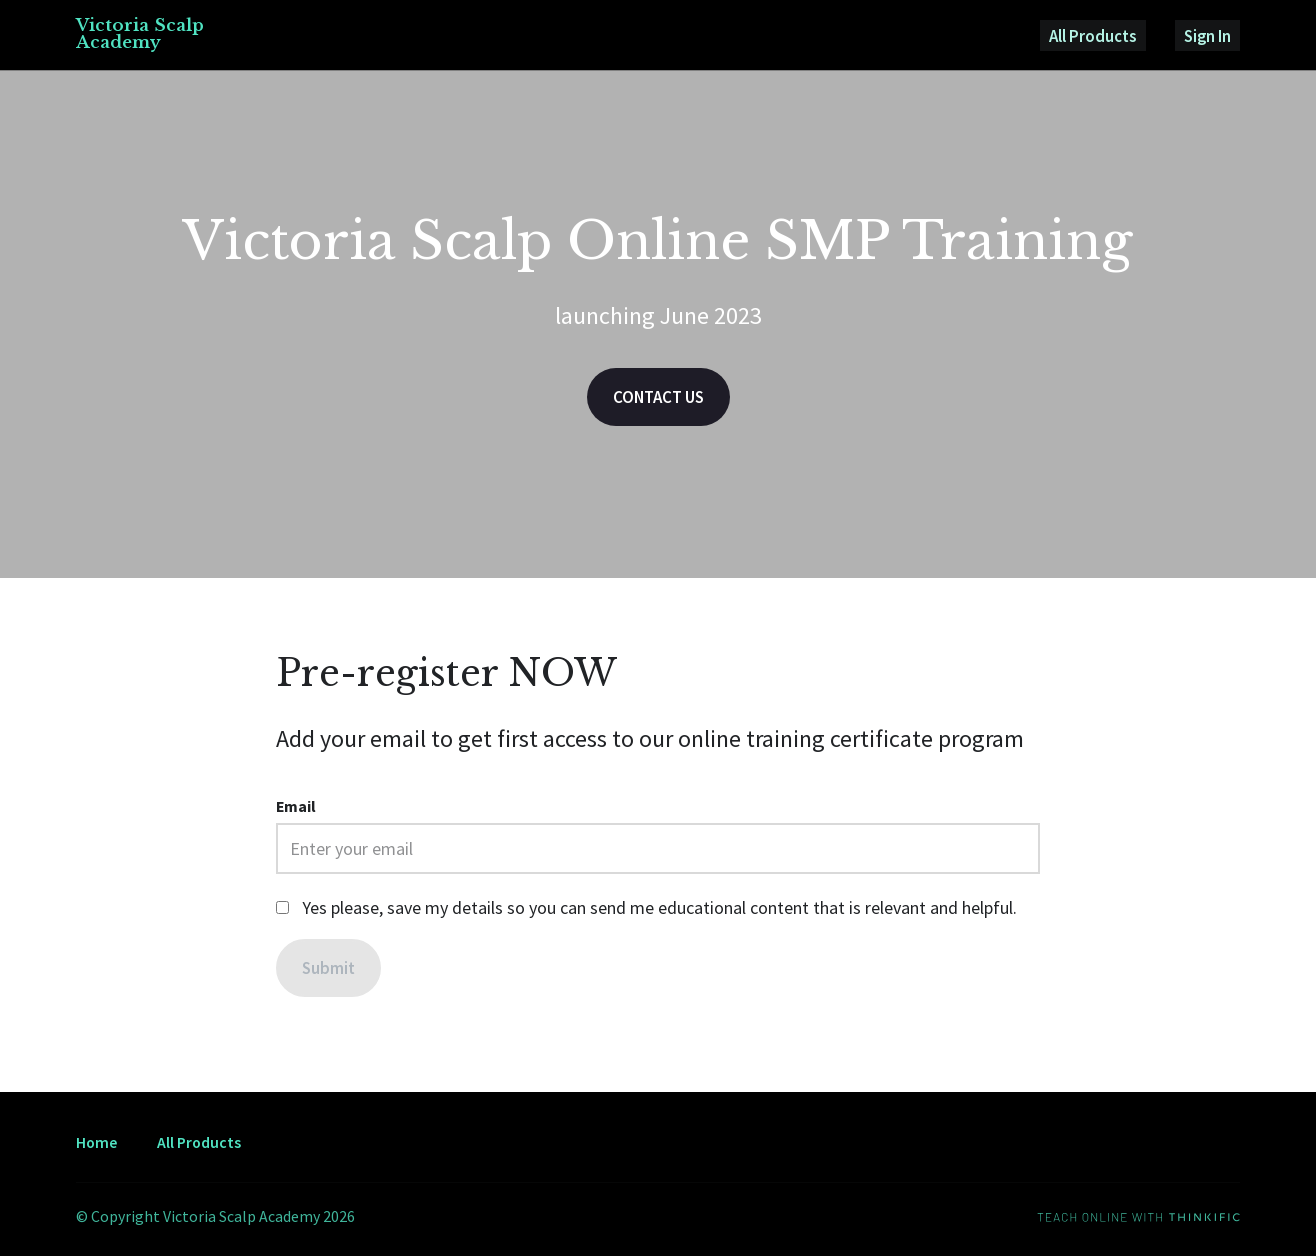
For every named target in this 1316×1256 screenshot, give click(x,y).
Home (96, 1142)
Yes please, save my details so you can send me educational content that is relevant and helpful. (659, 911)
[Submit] (329, 972)
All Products (1115, 36)
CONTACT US (658, 400)
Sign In (1215, 36)
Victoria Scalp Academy (142, 36)
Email (296, 811)
